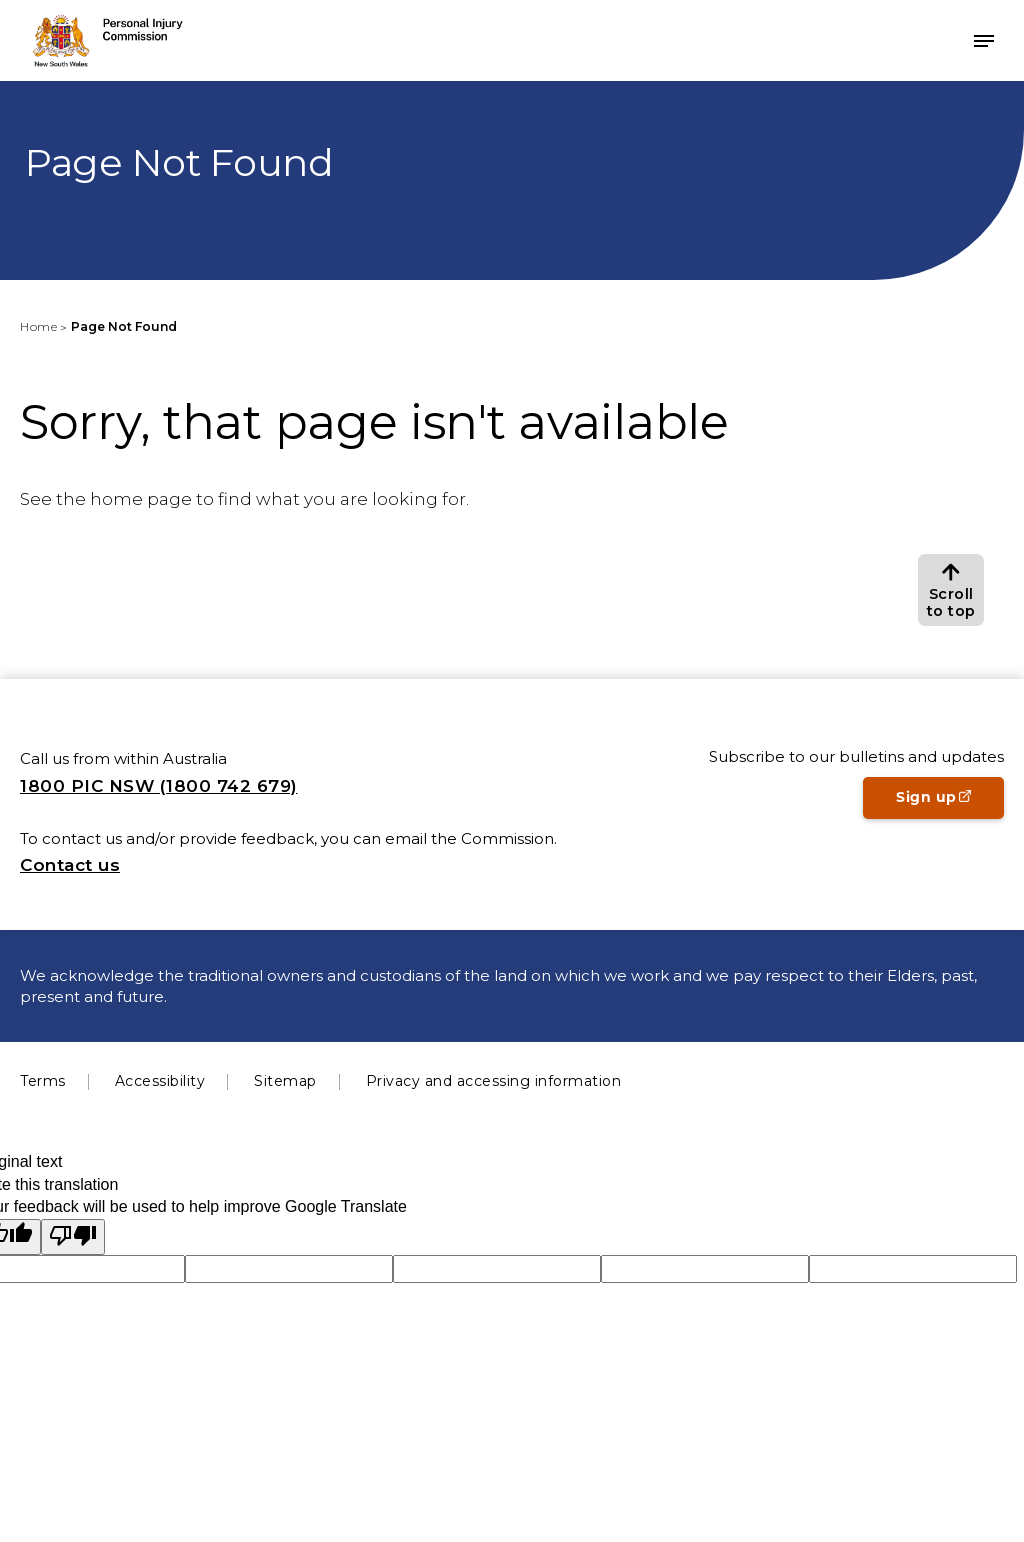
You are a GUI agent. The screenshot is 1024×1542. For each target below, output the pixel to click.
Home (38, 326)
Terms (43, 1081)
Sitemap (285, 1081)
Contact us (70, 865)
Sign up (950, 803)
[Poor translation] (73, 1237)
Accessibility (160, 1081)
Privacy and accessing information (494, 1081)
